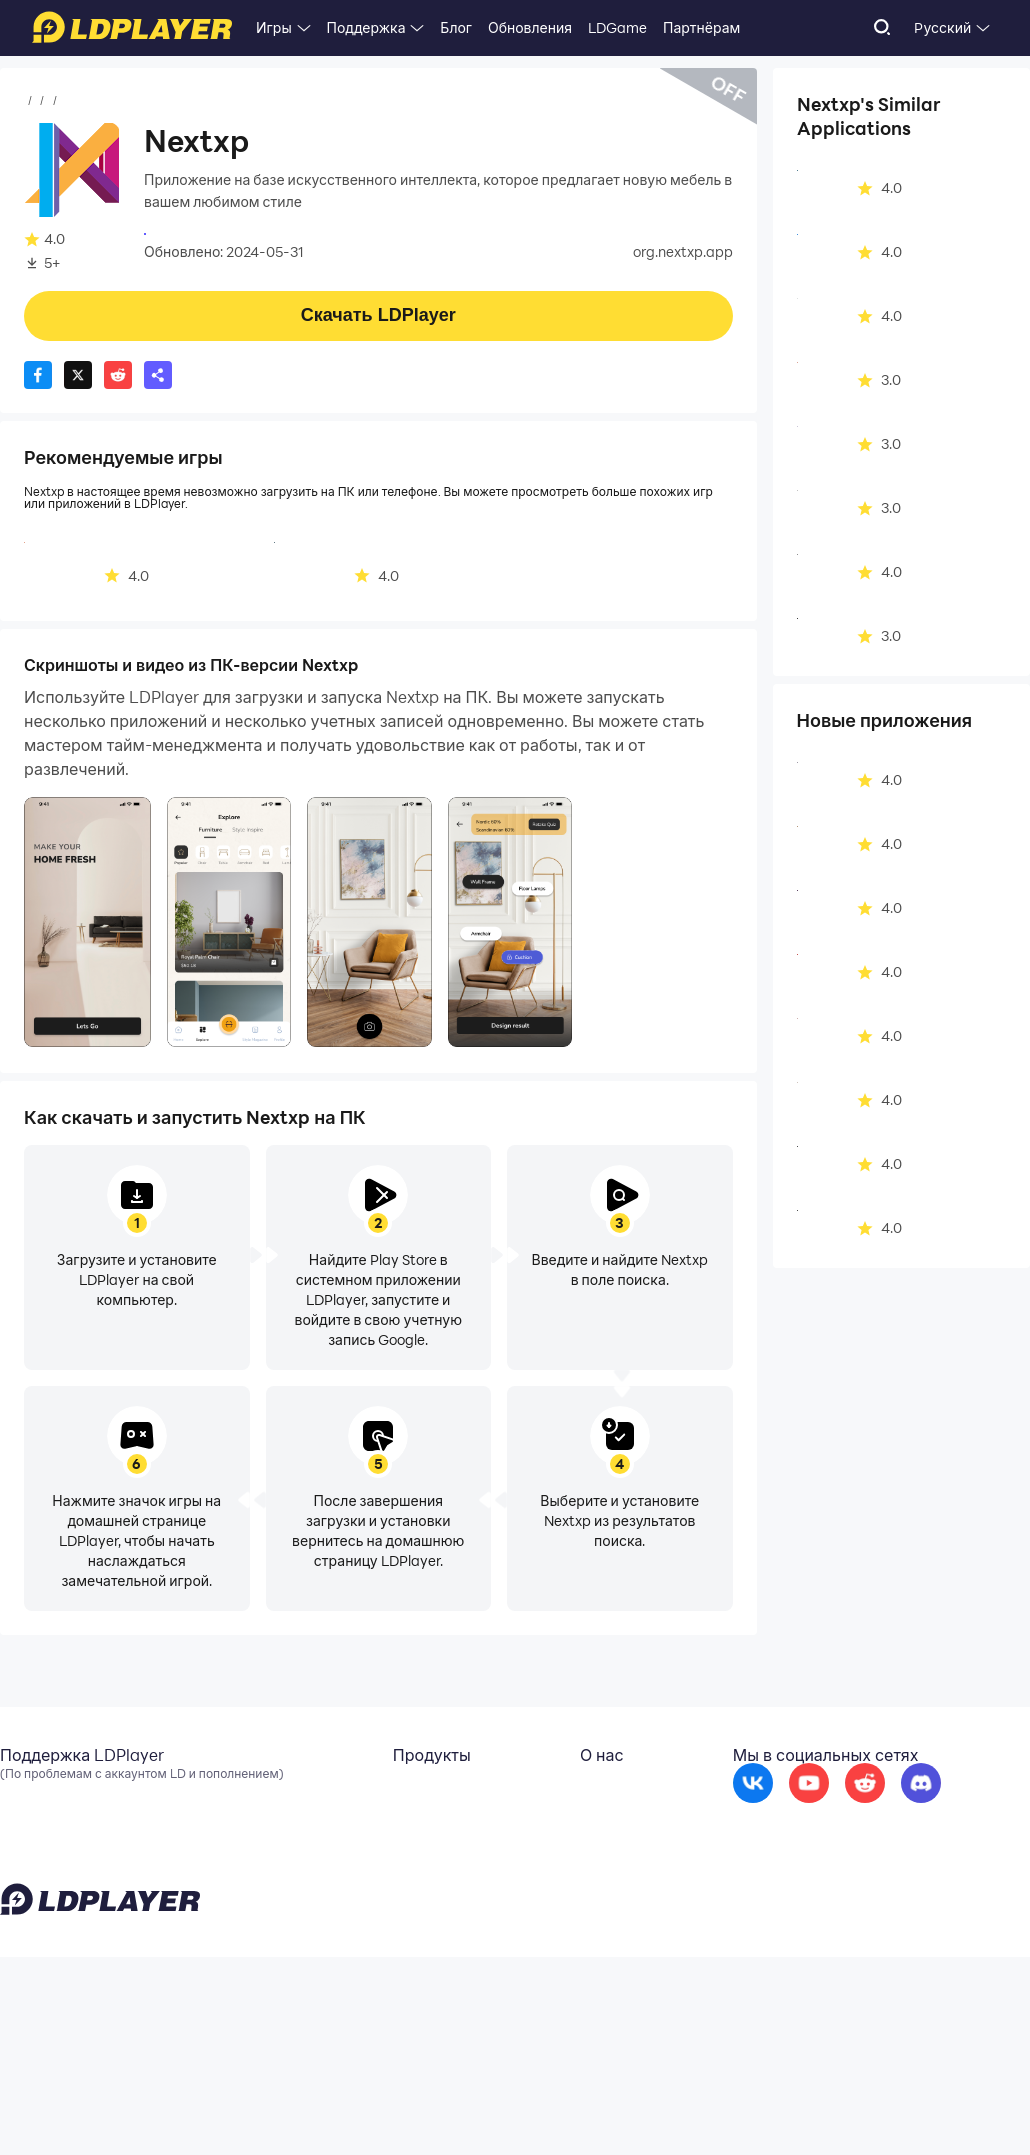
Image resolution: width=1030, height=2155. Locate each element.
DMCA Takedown (526, 1876)
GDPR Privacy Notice (879, 2109)
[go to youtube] (809, 1830)
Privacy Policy (772, 2109)
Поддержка (366, 27)
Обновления (530, 27)
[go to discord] (921, 1830)
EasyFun (269, 1876)
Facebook (33, 1846)
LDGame (617, 27)
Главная (52, 101)
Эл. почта (31, 1816)
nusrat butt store (200, 232)
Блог (456, 27)
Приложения (135, 101)
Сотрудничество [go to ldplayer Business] (525, 1846)
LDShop (266, 1906)
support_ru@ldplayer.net (241, 2105)
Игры (274, 27)
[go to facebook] (753, 1830)
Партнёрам (701, 27)
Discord (25, 1876)
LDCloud (269, 1816)
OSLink (264, 1846)
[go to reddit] (865, 1830)
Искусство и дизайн (258, 101)
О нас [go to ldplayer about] (488, 1816)
